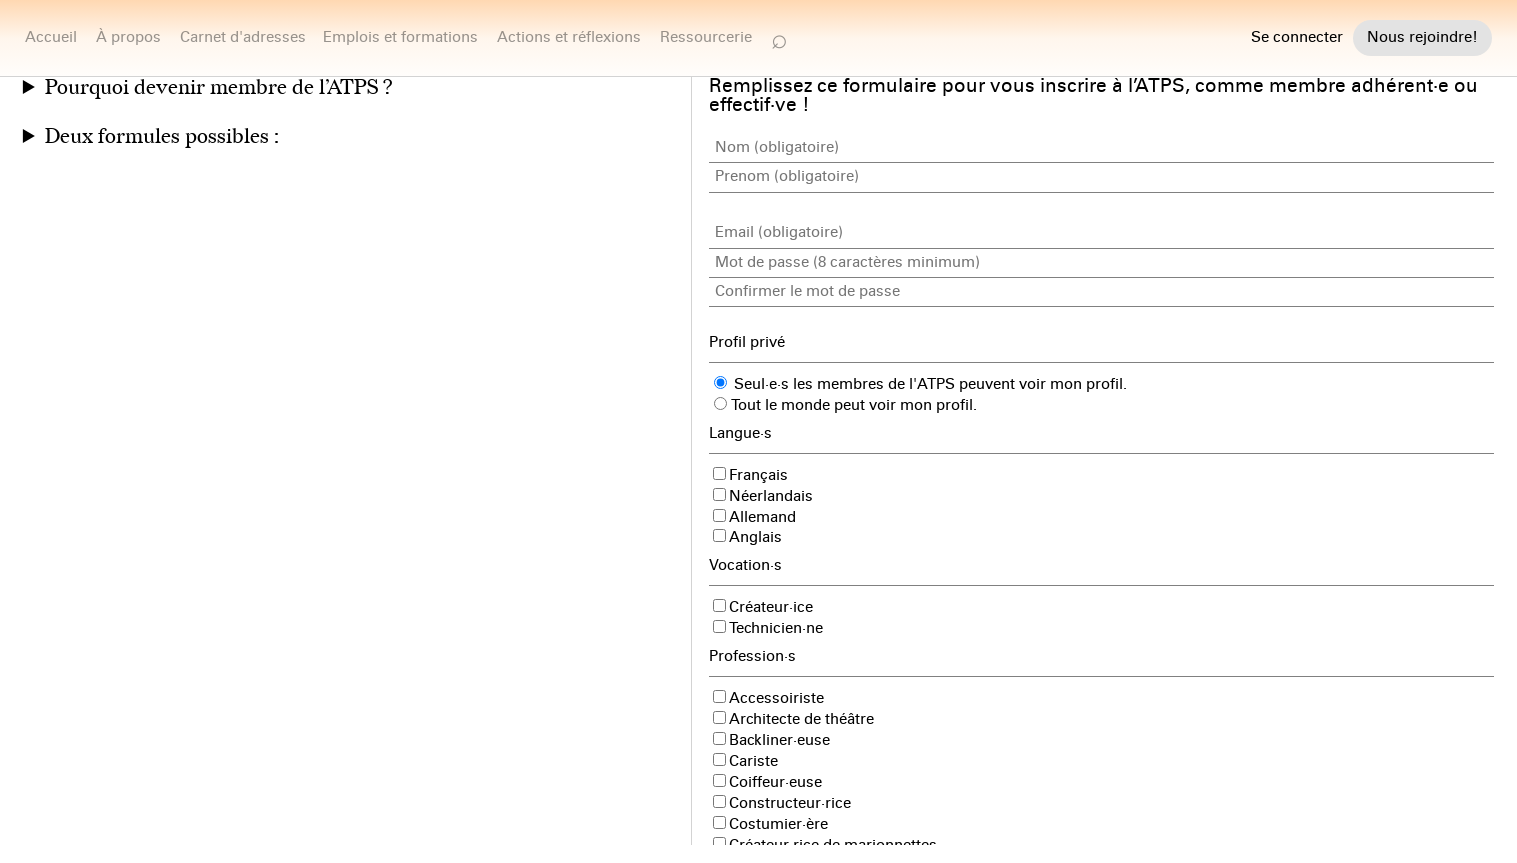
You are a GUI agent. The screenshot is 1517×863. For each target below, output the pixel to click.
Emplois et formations (400, 37)
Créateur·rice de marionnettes (825, 845)
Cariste (745, 761)
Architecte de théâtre (793, 719)
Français (750, 475)
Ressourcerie (706, 37)
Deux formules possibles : (162, 136)
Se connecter (1297, 37)
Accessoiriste (768, 698)
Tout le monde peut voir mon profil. (845, 405)
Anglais (747, 537)
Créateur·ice (763, 607)
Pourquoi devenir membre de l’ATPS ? (218, 87)
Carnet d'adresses (243, 37)
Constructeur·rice (782, 803)
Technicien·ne (768, 628)
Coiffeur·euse (767, 782)
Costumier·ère (770, 824)
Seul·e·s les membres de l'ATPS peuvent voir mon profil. (920, 384)
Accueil (51, 37)
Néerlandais (763, 496)
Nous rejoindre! (1422, 37)
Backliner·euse (771, 740)
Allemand (754, 517)
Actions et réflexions (569, 37)
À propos (128, 37)
